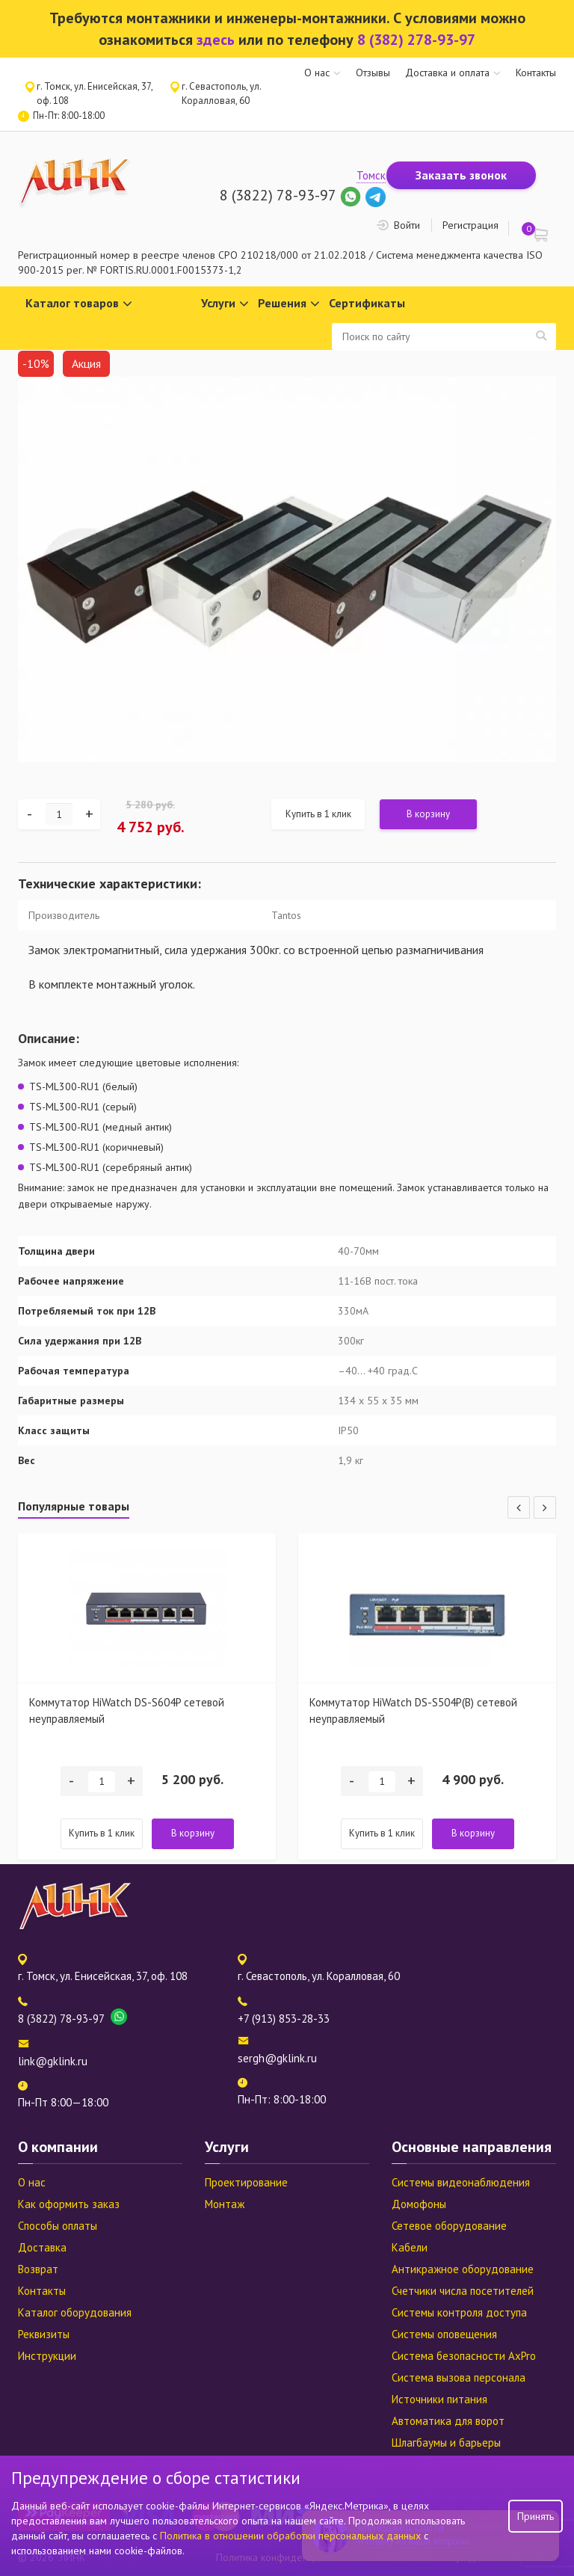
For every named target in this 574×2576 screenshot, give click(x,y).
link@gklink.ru (52, 2061)
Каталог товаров (78, 304)
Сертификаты (367, 302)
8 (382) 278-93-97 (416, 39)
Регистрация (470, 225)
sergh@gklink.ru (277, 2058)
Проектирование (246, 2182)
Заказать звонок (461, 174)
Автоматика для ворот (448, 2421)
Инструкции (47, 2356)
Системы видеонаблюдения (461, 2182)
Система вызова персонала (458, 2377)
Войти (407, 225)
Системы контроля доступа (459, 2312)
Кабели (410, 2247)
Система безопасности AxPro (464, 2356)
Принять (535, 2516)
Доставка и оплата (447, 72)
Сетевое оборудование (449, 2226)
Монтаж (224, 2204)
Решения (289, 304)
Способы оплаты (57, 2226)
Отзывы (373, 72)
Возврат (38, 2269)
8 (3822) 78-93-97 (278, 195)
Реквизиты (44, 2334)
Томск (371, 175)
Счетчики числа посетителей (463, 2291)
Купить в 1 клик (318, 814)
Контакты (536, 72)
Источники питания (439, 2399)
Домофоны (419, 2204)
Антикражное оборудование (463, 2269)
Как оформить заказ (69, 2204)
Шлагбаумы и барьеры (446, 2442)
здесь (216, 39)
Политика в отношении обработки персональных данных (292, 2535)
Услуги (225, 304)
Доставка (42, 2247)
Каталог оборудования (75, 2312)
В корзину (428, 814)
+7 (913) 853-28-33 (284, 2018)
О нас (317, 72)
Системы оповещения (444, 2334)
